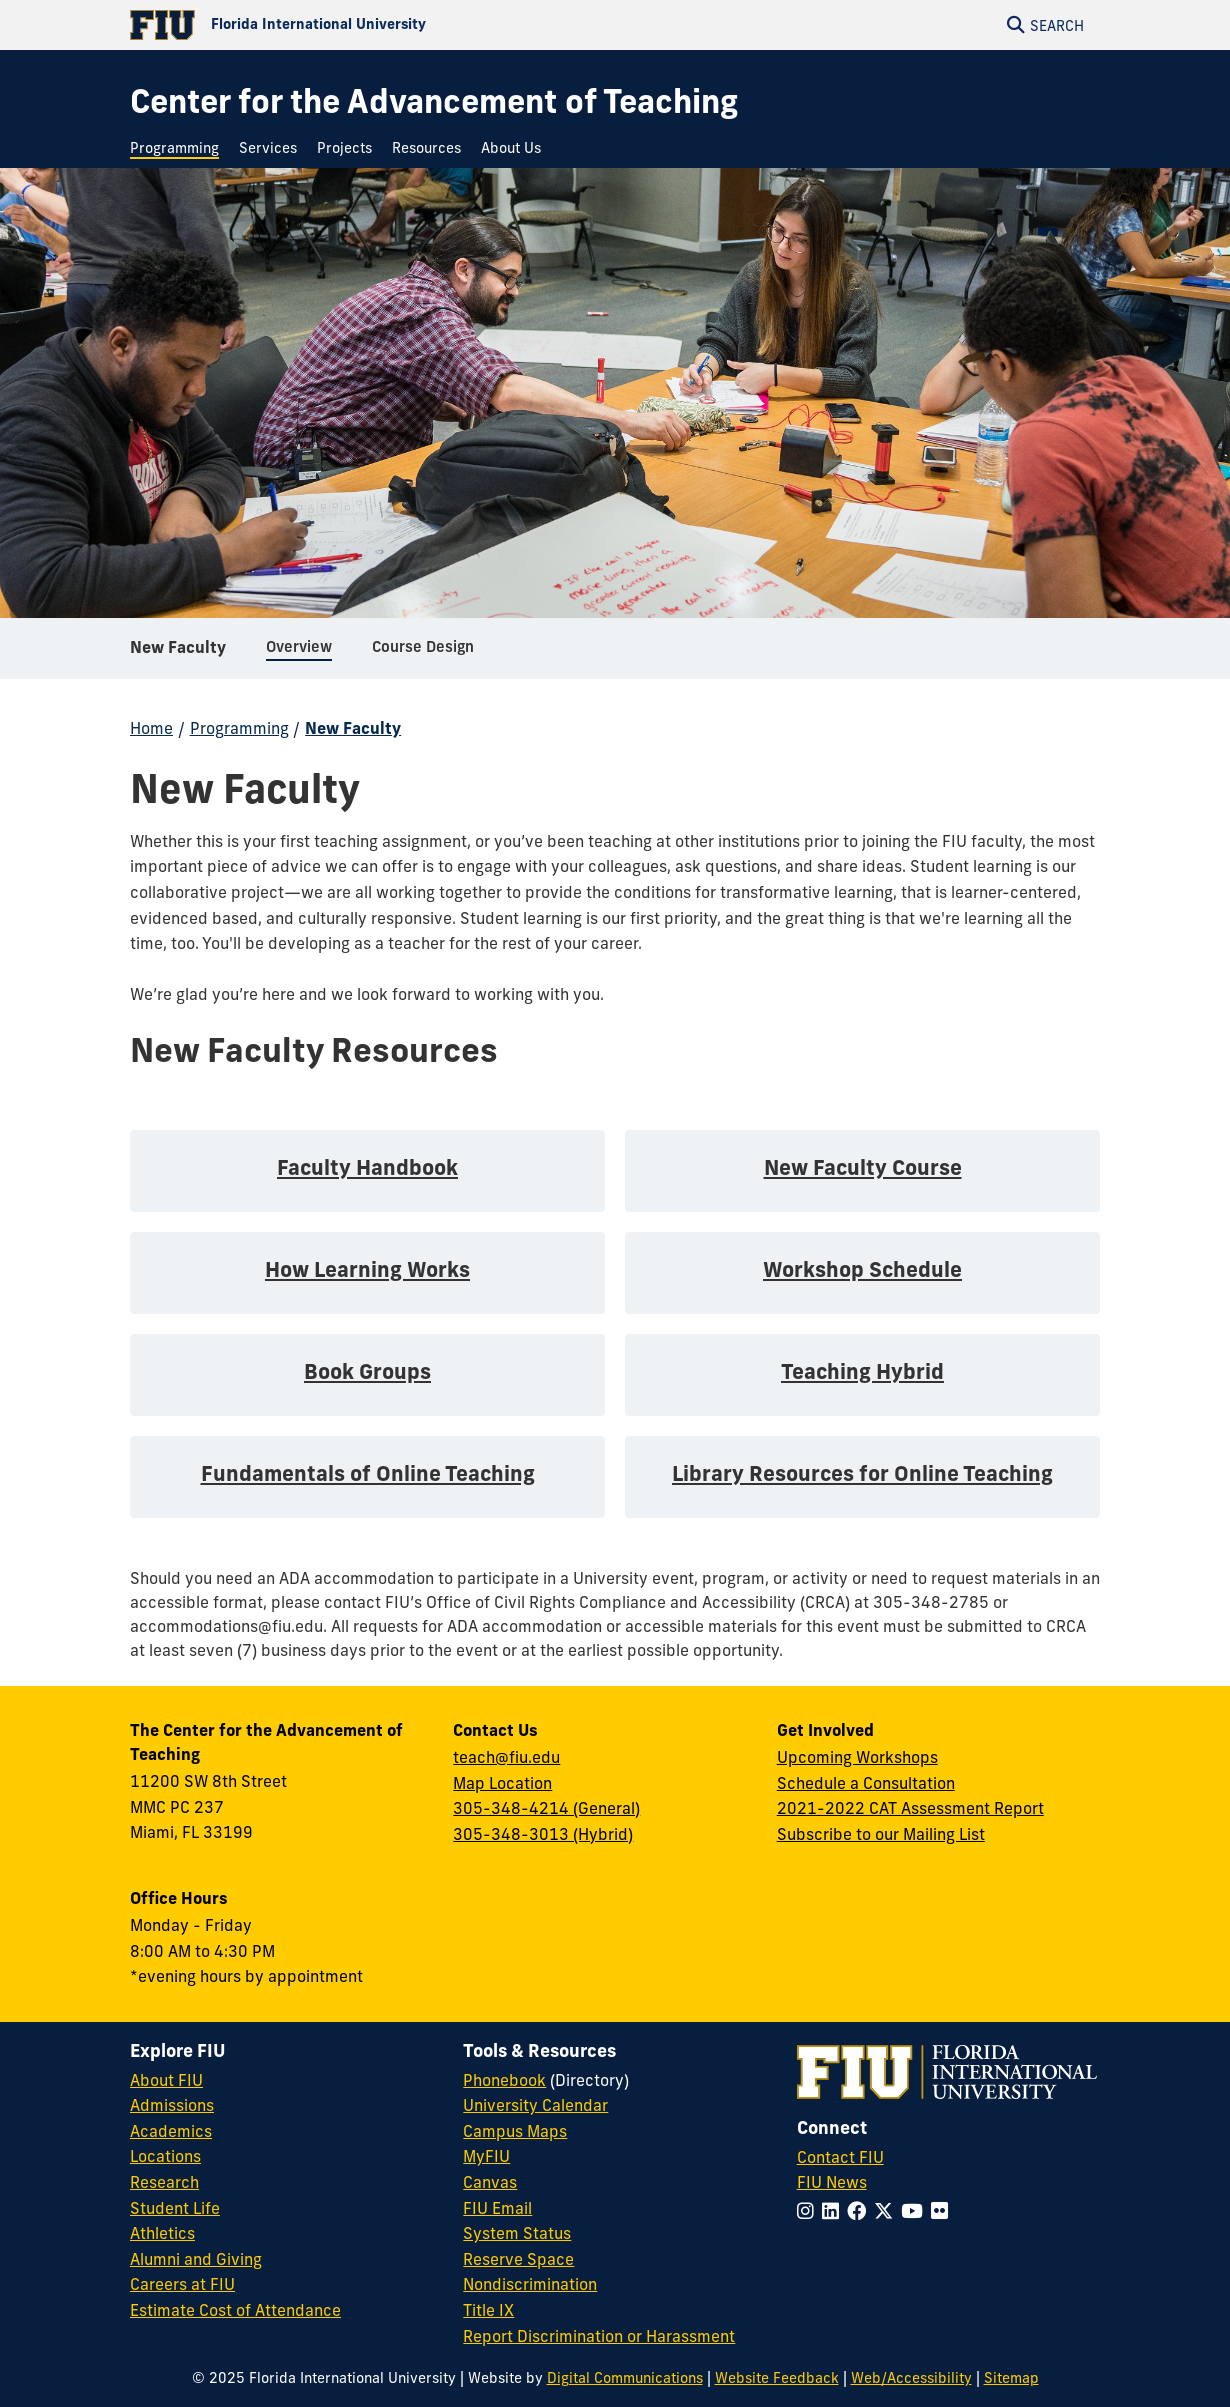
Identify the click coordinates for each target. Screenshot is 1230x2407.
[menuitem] (179, 148)
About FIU (166, 2080)
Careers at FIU (182, 2284)
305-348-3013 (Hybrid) (543, 1834)
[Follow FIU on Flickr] (943, 2211)
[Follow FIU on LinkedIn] (834, 2211)
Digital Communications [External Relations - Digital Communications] (625, 2378)
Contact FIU (840, 2157)
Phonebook (504, 2080)
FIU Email (497, 2208)
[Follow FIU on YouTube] (916, 2211)
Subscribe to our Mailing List (881, 1834)
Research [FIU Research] (164, 2182)
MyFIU (486, 2156)
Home (151, 728)
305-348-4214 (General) (546, 1808)
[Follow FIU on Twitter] (887, 2211)
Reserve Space (518, 2259)
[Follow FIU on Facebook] (860, 2211)
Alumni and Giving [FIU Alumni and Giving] (196, 2259)
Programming (239, 728)
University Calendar (535, 2105)
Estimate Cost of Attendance (235, 2310)
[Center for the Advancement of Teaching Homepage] (434, 101)
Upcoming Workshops (857, 1757)
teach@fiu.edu (506, 1757)
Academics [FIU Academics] (171, 2131)
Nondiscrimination (530, 2284)
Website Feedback (777, 2378)
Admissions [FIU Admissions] (172, 2105)
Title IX (488, 2310)
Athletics (162, 2233)
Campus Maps (515, 2131)
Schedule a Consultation (866, 1783)
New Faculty (178, 654)
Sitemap (1011, 2378)
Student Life (175, 2208)
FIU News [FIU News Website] (832, 2182)
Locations (165, 2156)
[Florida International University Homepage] (372, 25)
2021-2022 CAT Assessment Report (910, 1808)
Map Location (502, 1783)
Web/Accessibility (911, 2378)
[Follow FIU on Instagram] (809, 2211)
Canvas (490, 2182)
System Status (517, 2233)
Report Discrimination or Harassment (599, 2336)
